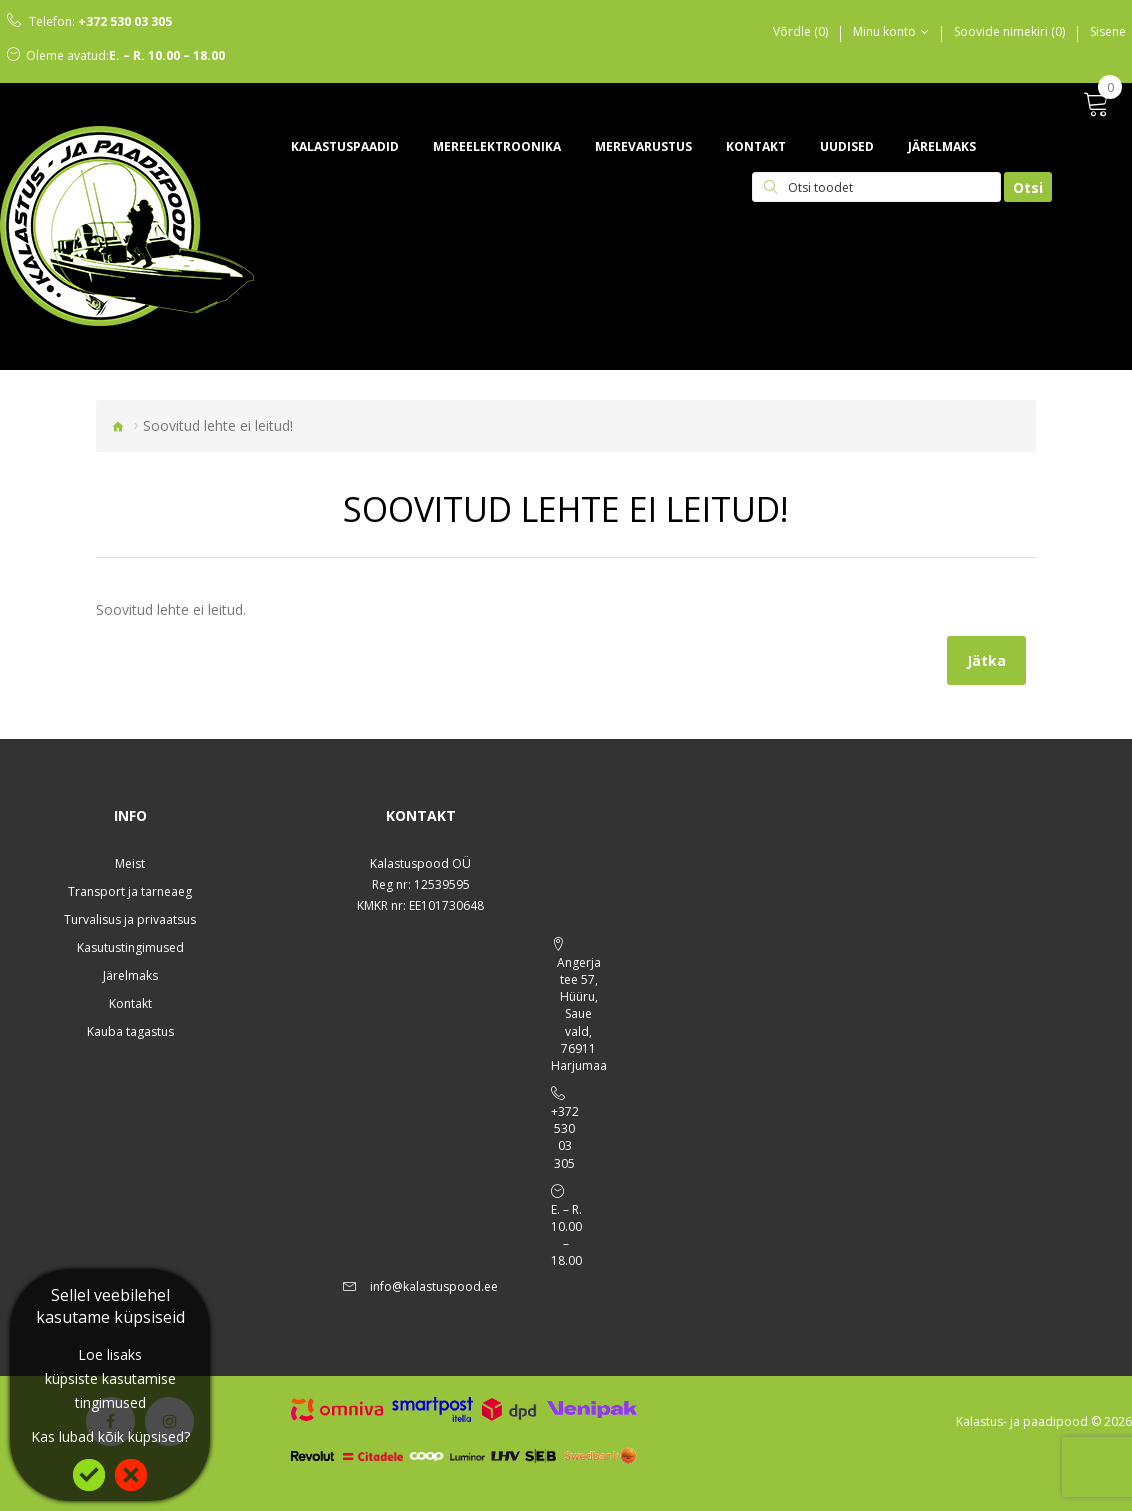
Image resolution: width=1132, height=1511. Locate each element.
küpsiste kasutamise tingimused (110, 1390)
